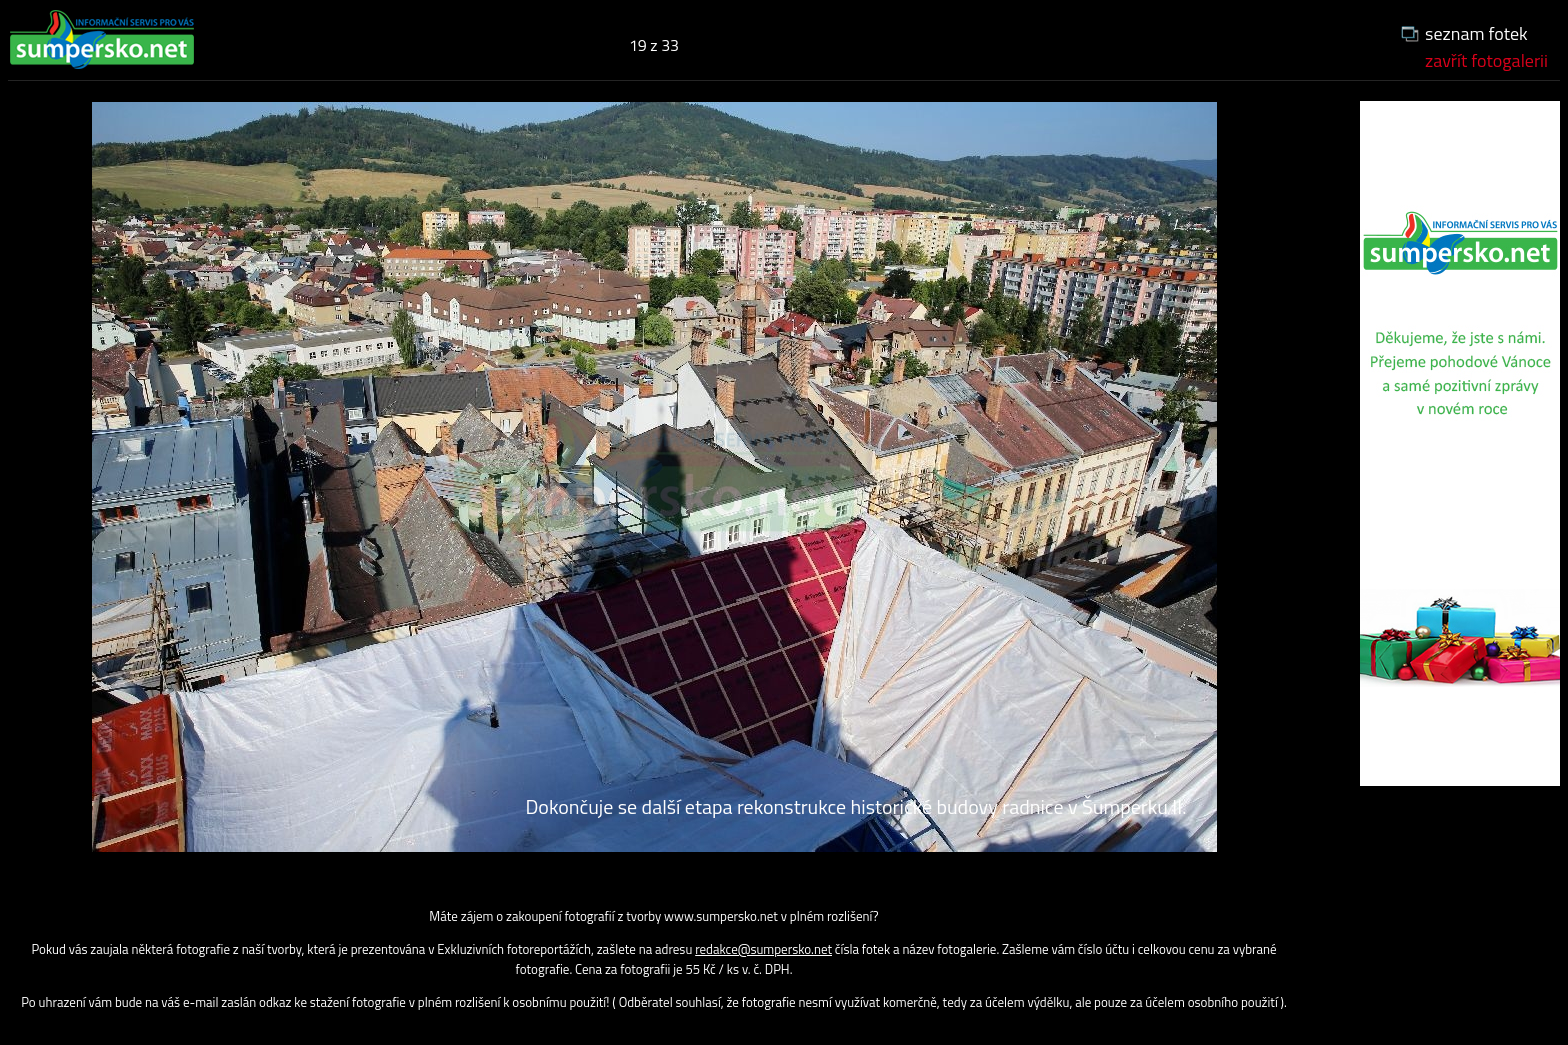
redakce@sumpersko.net (763, 949)
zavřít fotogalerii (1486, 60)
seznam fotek (1476, 33)
